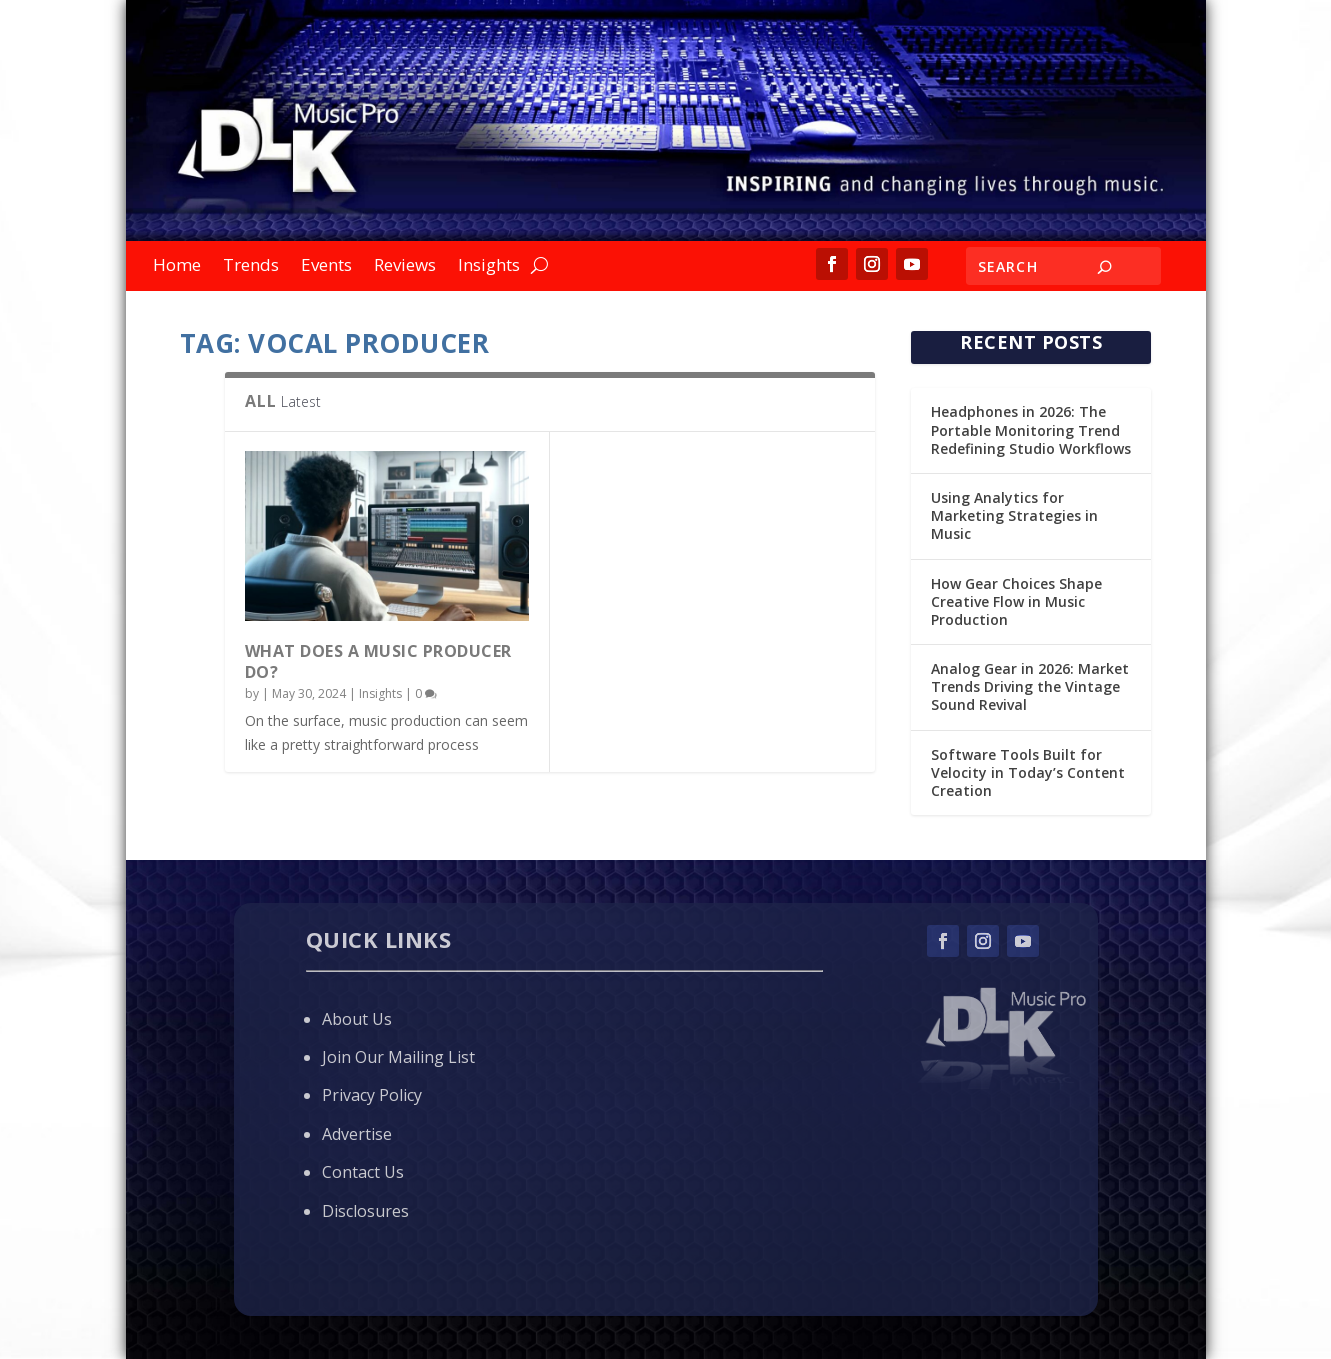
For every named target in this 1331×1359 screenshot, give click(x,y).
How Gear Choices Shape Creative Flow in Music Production (1016, 601)
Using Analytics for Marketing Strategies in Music (1014, 515)
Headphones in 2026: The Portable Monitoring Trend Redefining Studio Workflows (1031, 429)
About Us (357, 1019)
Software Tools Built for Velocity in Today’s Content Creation (1028, 772)
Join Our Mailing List (398, 1057)
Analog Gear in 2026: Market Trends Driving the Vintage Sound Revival (1030, 686)
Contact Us (363, 1172)
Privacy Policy (372, 1095)
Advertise (357, 1134)
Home (177, 267)
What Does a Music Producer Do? (378, 661)
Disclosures (365, 1211)
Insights (489, 267)
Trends (251, 267)
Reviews (405, 267)
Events (326, 267)
